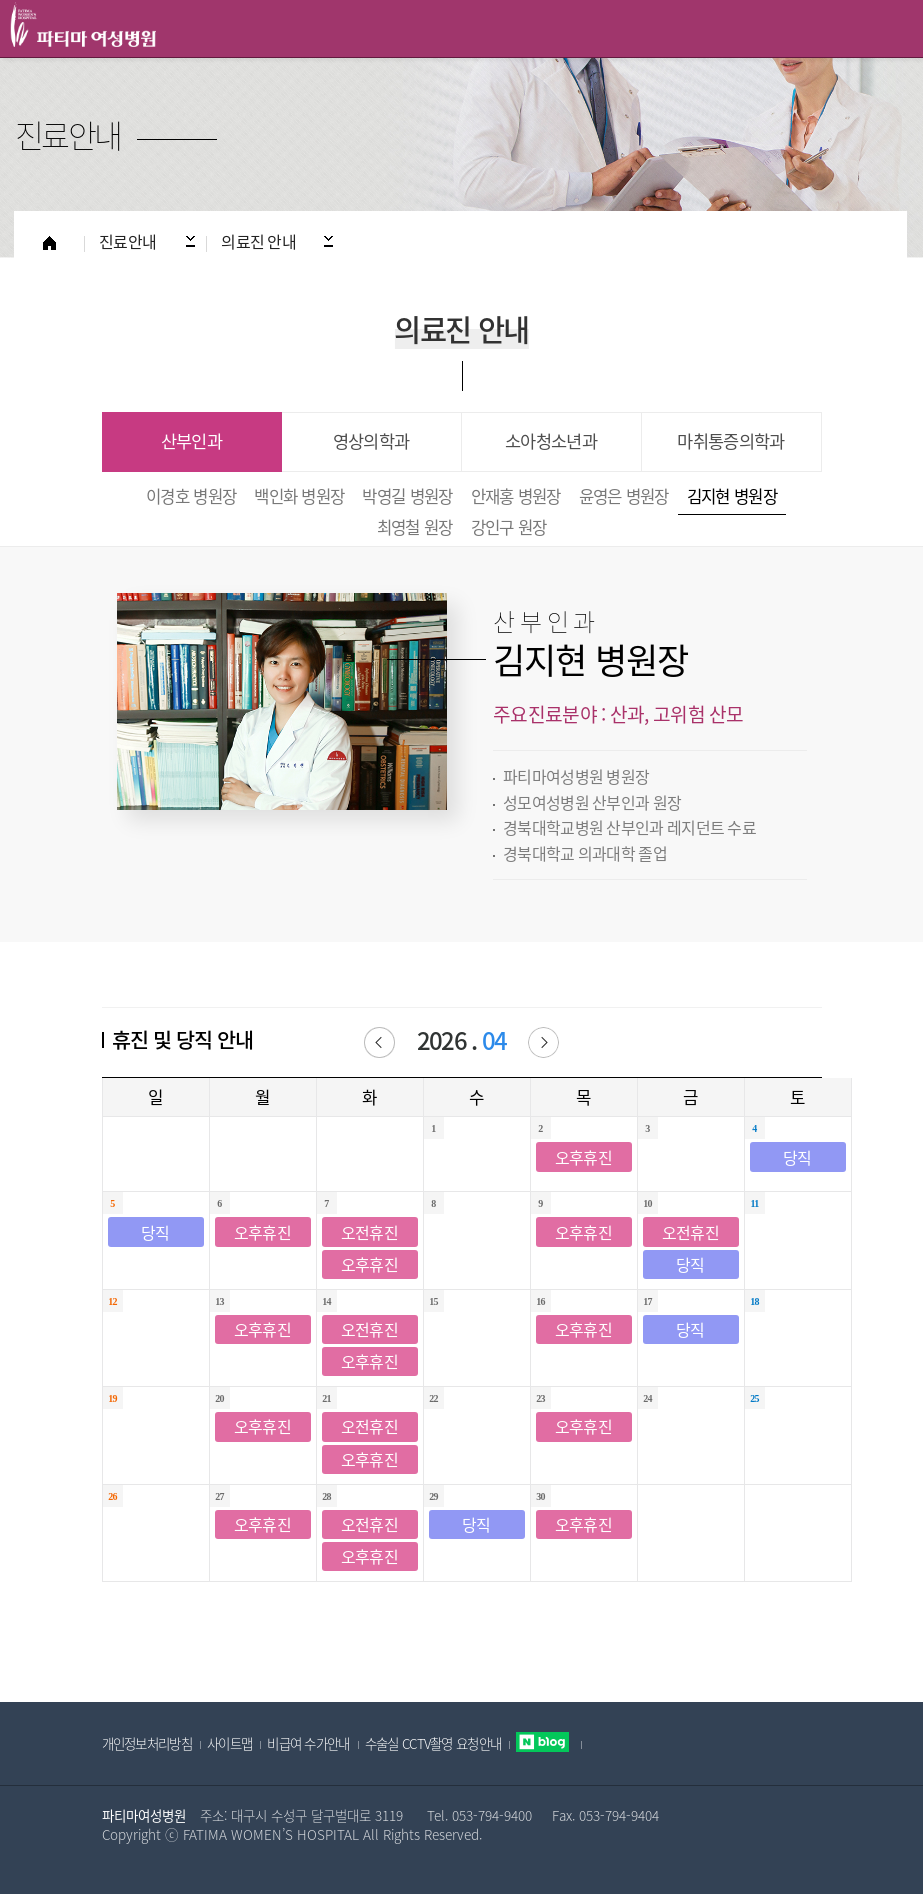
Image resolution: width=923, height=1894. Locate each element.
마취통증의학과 (730, 441)
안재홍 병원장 (516, 496)
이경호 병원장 (191, 496)
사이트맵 (229, 1743)
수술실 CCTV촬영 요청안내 (433, 1743)
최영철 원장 (415, 527)
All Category (888, 29)
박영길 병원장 (407, 496)
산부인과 (191, 441)
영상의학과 (371, 441)
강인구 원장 (509, 527)
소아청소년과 (551, 441)
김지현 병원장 (732, 496)
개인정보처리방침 (147, 1743)
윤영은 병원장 (624, 496)
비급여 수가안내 (308, 1743)
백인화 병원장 (299, 496)
